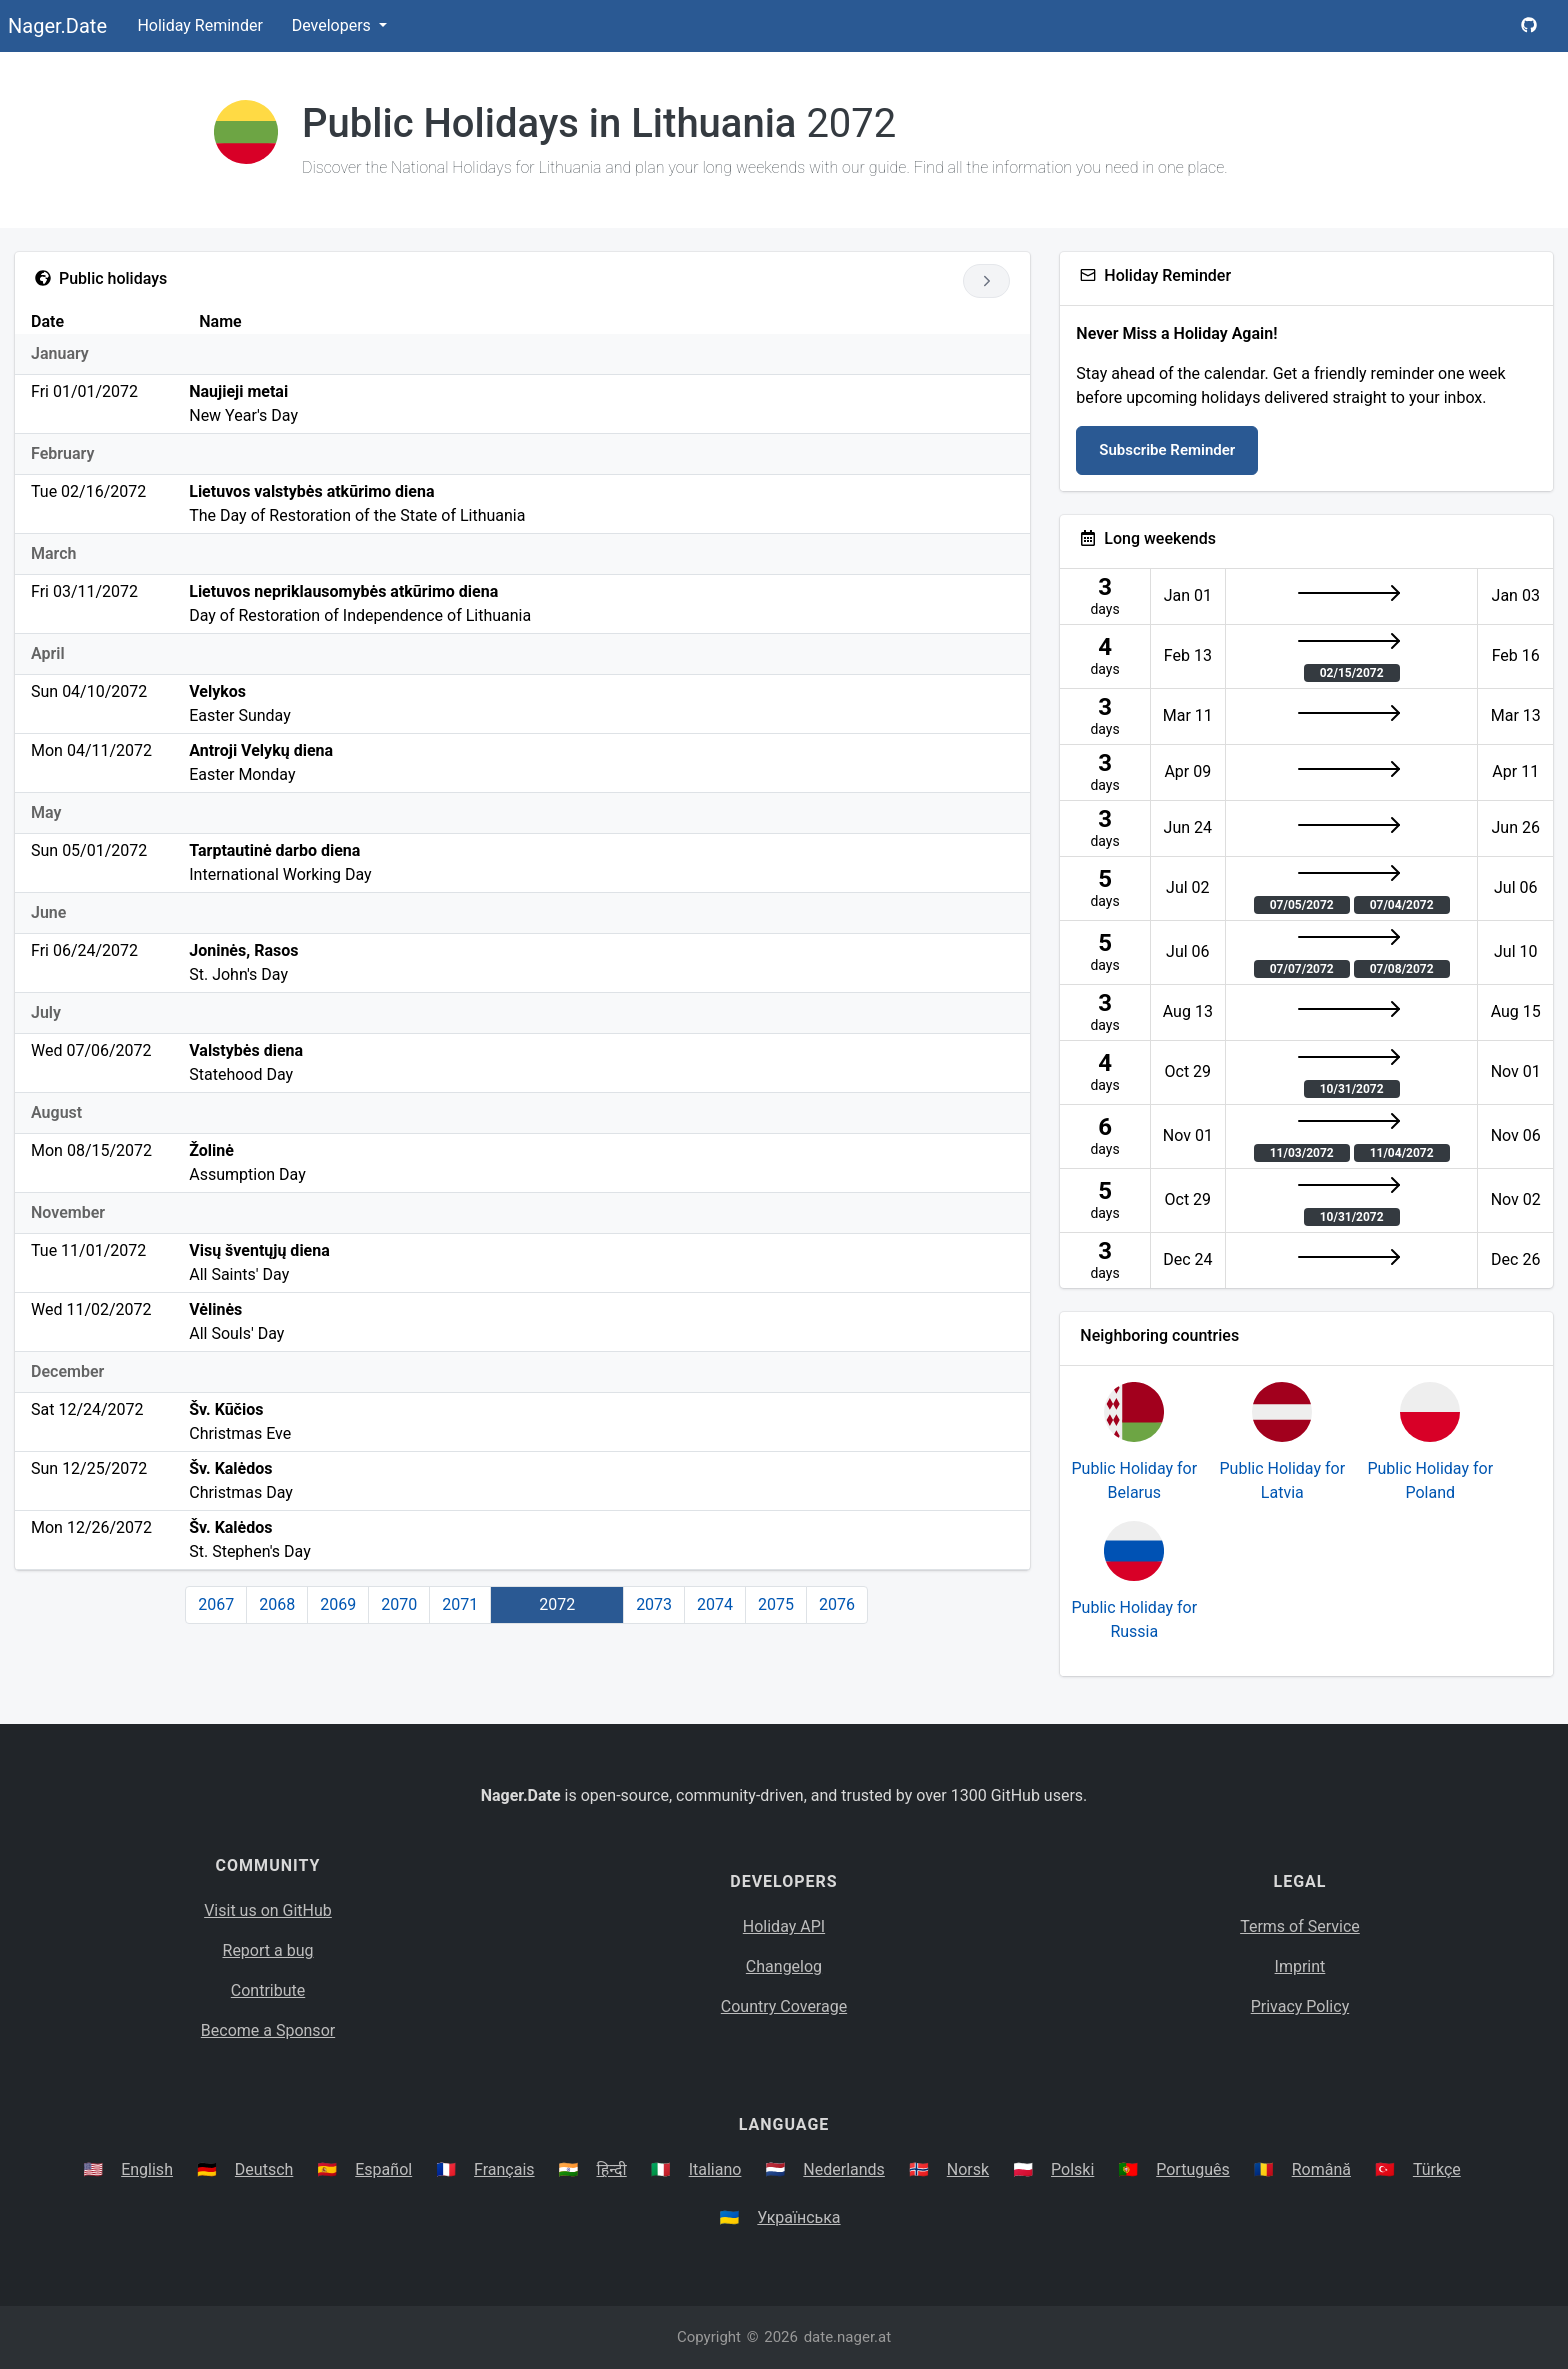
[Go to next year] (986, 281)
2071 (460, 1604)
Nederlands (844, 2169)
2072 (557, 1604)
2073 (654, 1604)
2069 (338, 1604)
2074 (715, 1604)
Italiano (715, 2169)
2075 (776, 1604)
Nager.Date (57, 26)
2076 (837, 1604)
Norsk (968, 2169)
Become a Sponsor (268, 2030)
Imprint (1300, 1966)
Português (1193, 2169)
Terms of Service (1300, 1926)
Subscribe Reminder (1167, 450)
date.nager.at (847, 2337)
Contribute (268, 1990)
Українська (798, 2217)
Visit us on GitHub (268, 1910)
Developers (333, 25)
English (147, 2169)
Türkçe (1437, 2169)
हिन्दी (612, 2169)
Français (504, 2169)
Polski (1072, 2169)
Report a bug (268, 1950)
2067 (216, 1604)
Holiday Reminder (200, 25)
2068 (277, 1604)
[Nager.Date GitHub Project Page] (1529, 26)
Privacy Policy (1300, 2006)
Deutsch (264, 2169)
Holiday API (784, 1926)
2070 (399, 1604)
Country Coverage (784, 2006)
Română (1321, 2169)
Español (383, 2169)
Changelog (784, 1966)
